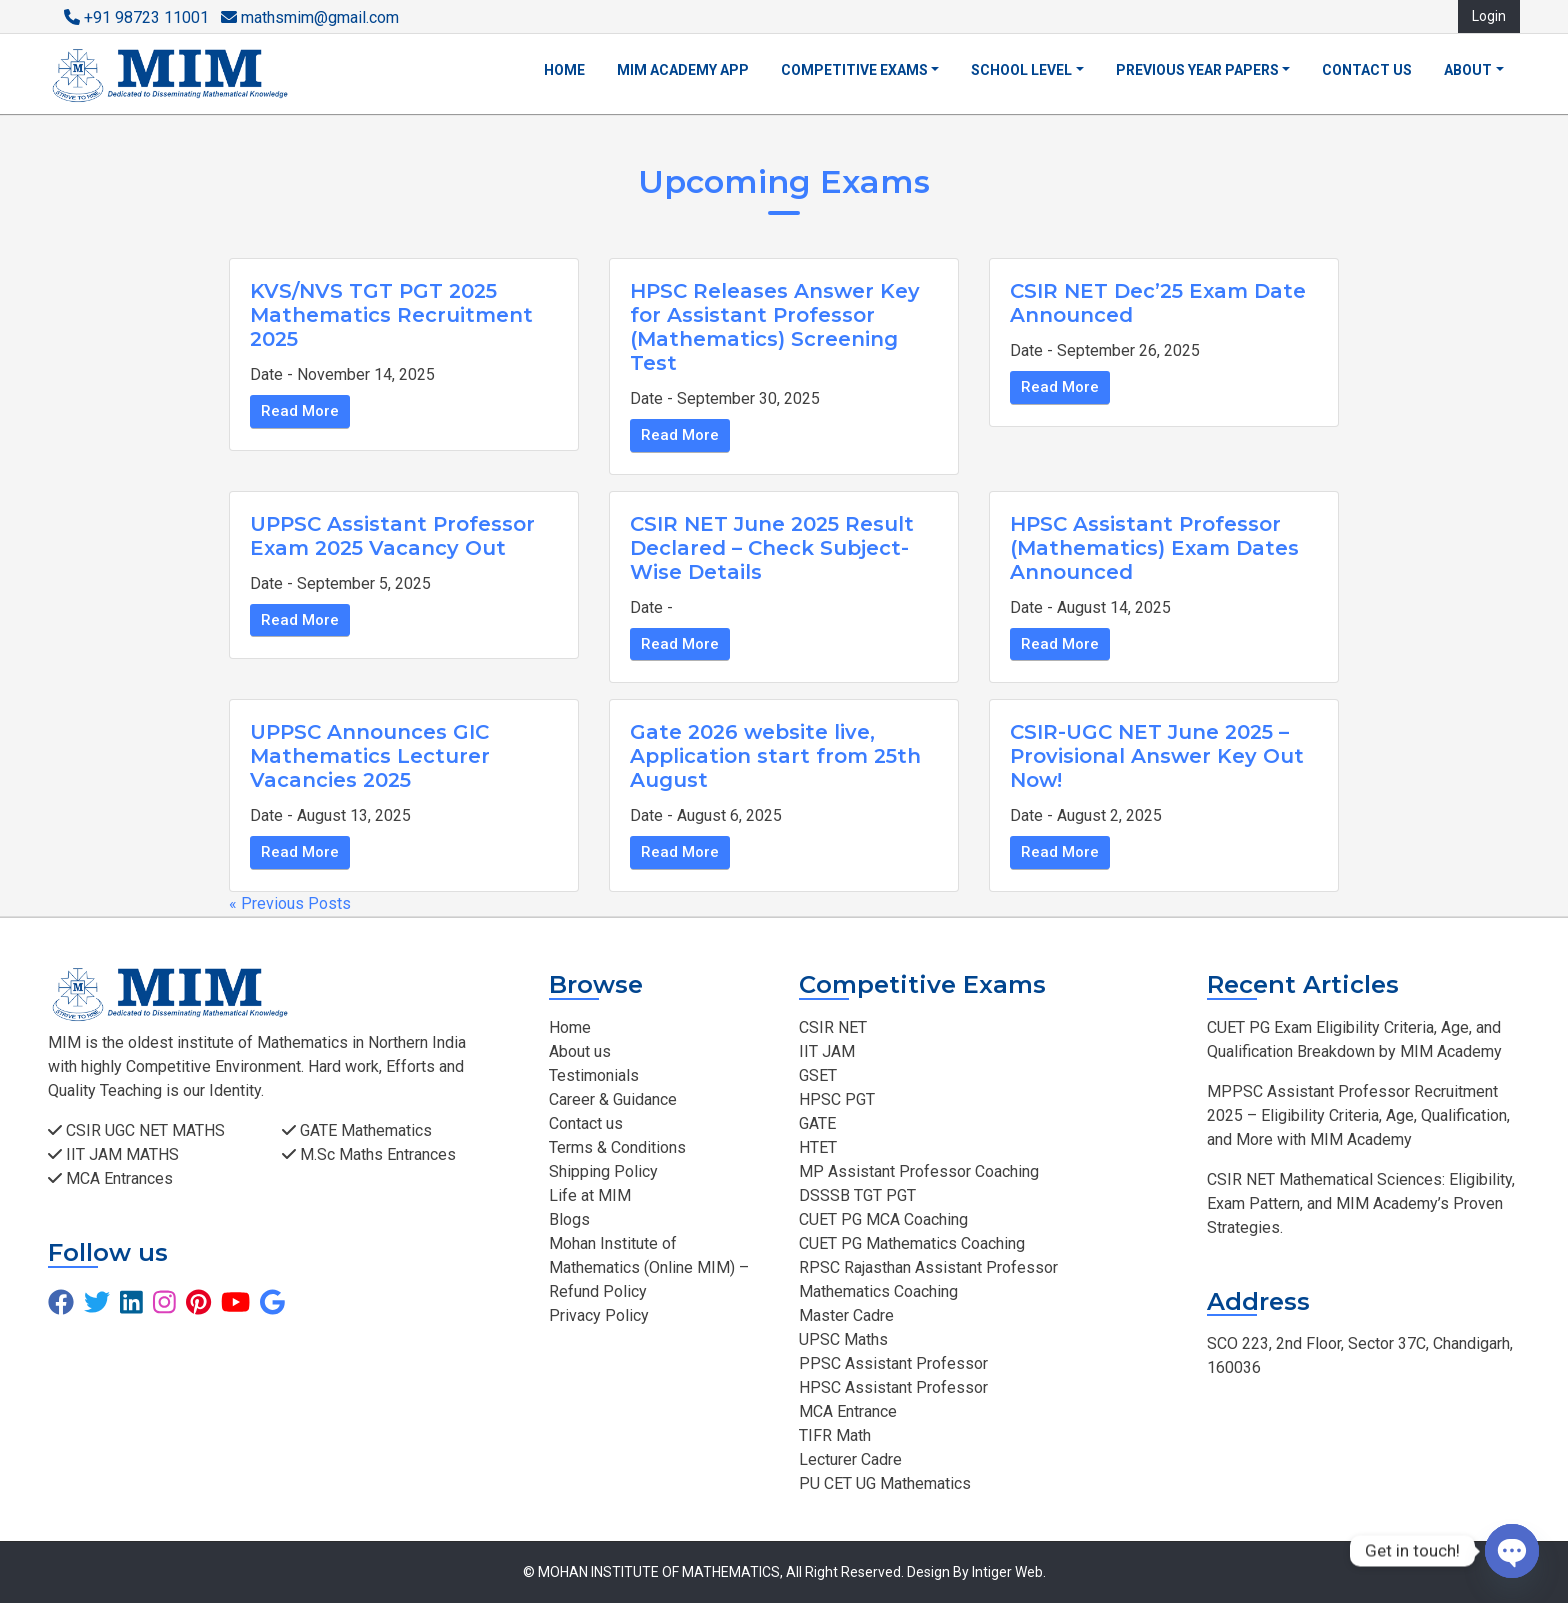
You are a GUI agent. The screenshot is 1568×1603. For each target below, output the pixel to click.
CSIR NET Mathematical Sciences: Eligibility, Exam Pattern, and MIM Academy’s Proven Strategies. (1361, 1203)
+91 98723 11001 (136, 17)
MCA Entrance (848, 1411)
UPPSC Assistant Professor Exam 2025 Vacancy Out (392, 536)
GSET (818, 1075)
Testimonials (594, 1075)
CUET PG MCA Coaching (883, 1219)
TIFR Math (835, 1435)
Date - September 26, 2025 (1105, 350)
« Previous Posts (290, 903)
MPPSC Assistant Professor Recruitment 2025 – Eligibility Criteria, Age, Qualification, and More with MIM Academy (1358, 1115)
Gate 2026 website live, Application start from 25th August (775, 756)
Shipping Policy (603, 1171)
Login (1489, 16)
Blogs (569, 1219)
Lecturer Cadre (850, 1459)
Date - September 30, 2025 (725, 398)
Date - (651, 607)
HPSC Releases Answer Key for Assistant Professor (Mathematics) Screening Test (775, 327)
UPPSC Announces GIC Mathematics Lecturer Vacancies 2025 (370, 756)
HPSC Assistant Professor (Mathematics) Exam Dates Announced (1154, 548)
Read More (300, 411)
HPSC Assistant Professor (893, 1387)
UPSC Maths (843, 1339)
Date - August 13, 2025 (330, 815)
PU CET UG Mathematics (885, 1483)
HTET (818, 1147)
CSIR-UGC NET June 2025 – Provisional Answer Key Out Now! (1157, 756)
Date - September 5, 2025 (340, 583)
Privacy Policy (599, 1315)
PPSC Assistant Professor (893, 1363)
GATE (817, 1123)
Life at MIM (590, 1195)
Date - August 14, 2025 (1090, 607)
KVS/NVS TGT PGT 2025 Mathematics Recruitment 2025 (391, 315)
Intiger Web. (1009, 1572)
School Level (1021, 70)
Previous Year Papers (1197, 70)
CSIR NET (833, 1027)
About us (580, 1051)
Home (564, 70)
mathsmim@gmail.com (310, 17)
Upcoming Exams (784, 181)
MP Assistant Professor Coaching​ (919, 1171)
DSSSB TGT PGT (857, 1195)
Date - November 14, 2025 (342, 374)
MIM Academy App (683, 70)
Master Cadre (846, 1315)
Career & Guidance (613, 1099)
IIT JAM (827, 1051)
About (1468, 70)
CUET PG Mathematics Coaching (912, 1243)
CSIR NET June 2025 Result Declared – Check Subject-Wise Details (772, 548)
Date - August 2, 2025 (1086, 815)
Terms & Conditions (617, 1147)
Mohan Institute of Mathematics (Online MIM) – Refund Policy (649, 1267)
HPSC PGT (837, 1099)
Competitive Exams (854, 70)
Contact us (1367, 70)
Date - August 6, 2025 (706, 815)
